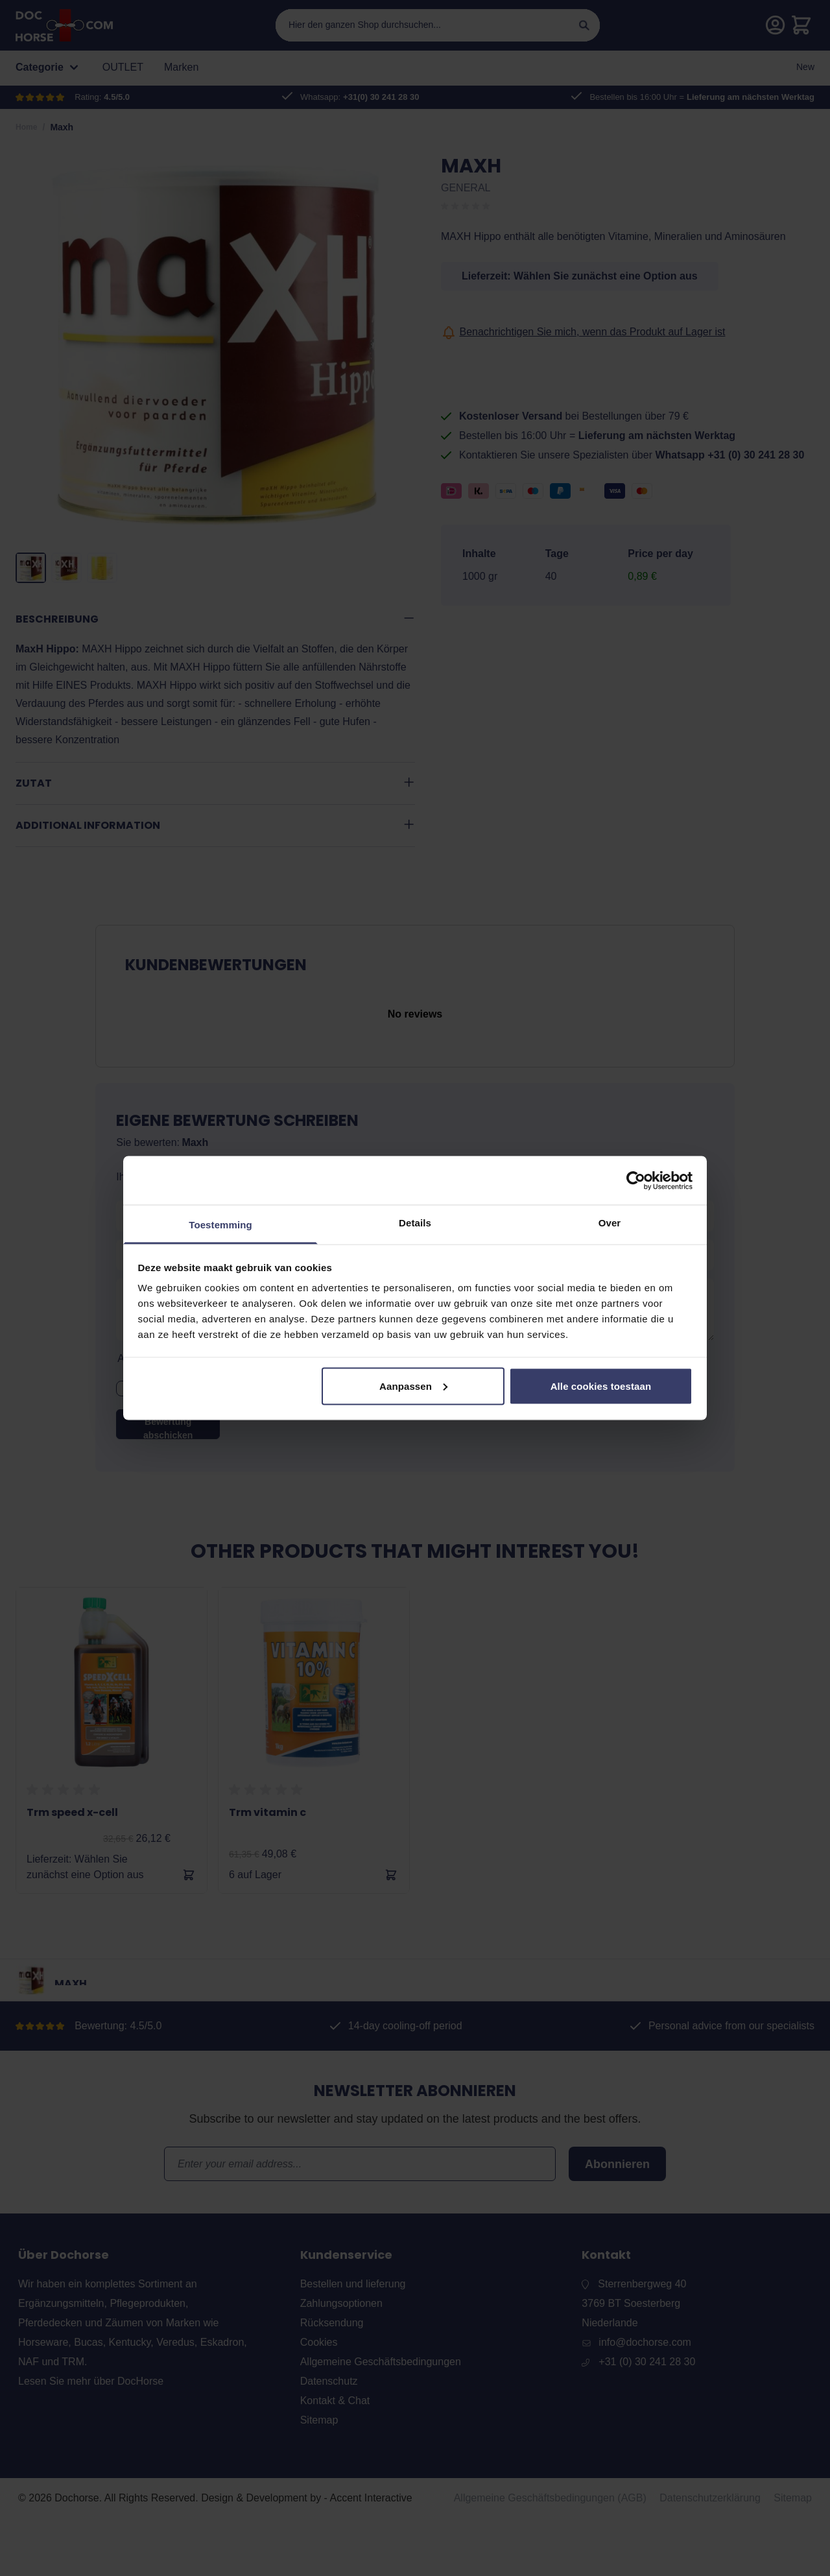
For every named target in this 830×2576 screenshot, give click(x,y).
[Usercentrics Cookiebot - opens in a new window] (636, 1180)
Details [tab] (415, 1222)
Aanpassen (413, 1385)
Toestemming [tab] (220, 1224)
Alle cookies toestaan (601, 1385)
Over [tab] (610, 1222)
